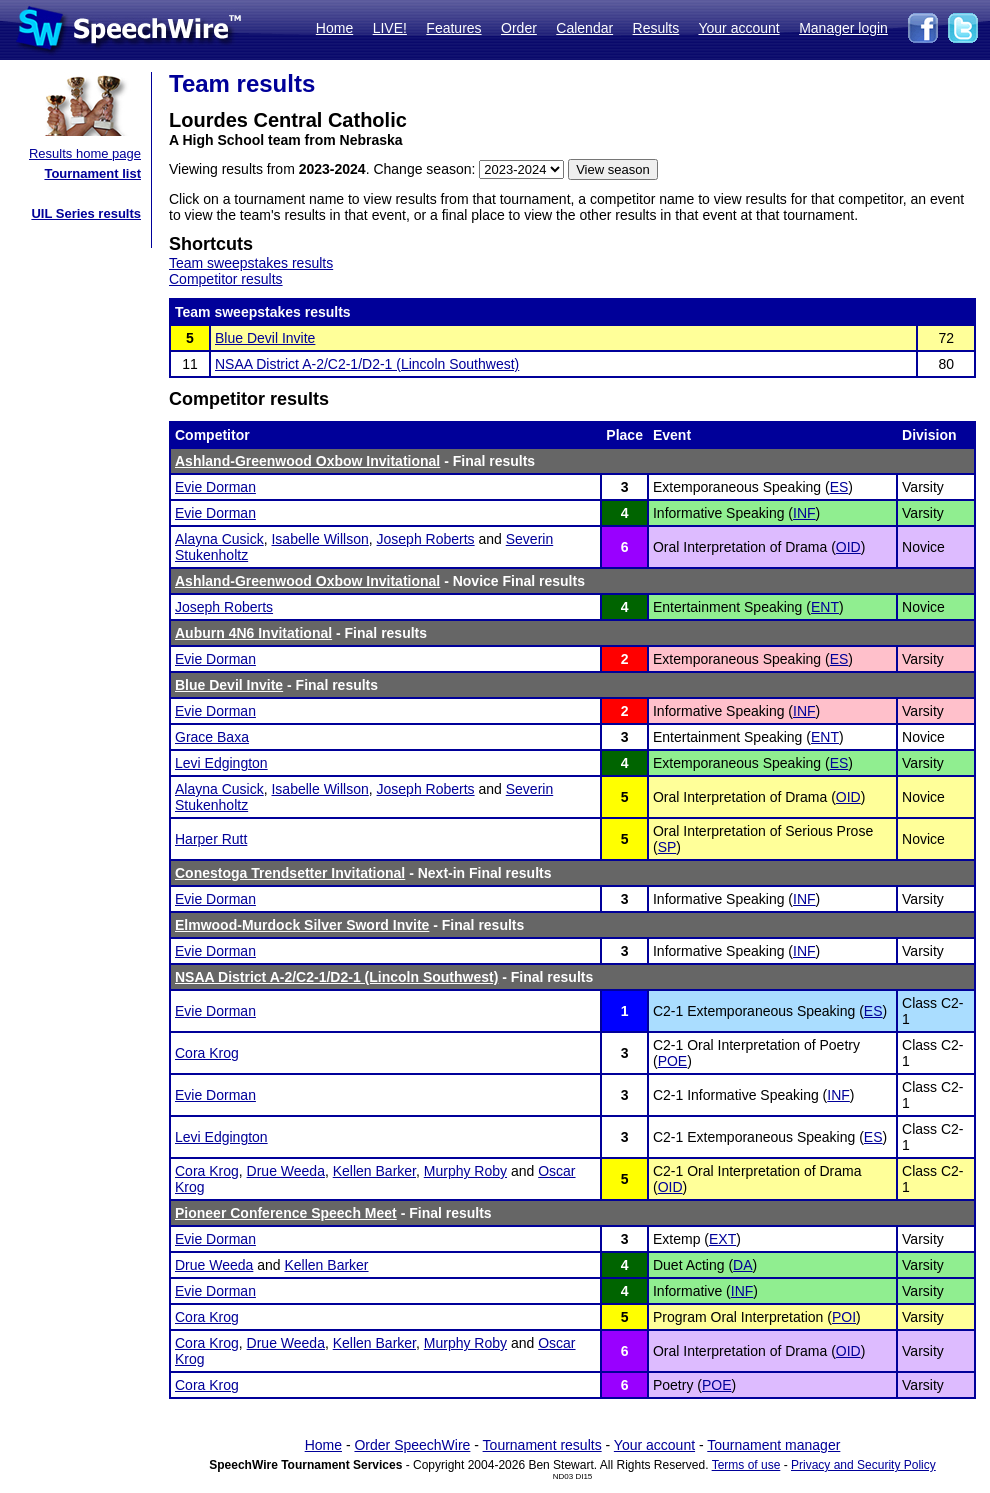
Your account (738, 28)
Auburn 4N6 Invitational (253, 633)
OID (848, 547)
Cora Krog (207, 1053)
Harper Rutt (211, 839)
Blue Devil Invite (265, 338)
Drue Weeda (286, 1171)
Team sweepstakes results (251, 263)
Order (519, 28)
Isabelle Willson (319, 539)
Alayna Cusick (219, 539)
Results (656, 28)
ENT (825, 607)
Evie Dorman (215, 487)
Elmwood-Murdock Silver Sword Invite (302, 925)
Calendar (584, 28)
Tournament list (92, 173)
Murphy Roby (465, 1171)
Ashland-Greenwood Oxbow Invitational (307, 461)
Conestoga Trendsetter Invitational (290, 873)
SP (667, 847)
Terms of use (746, 1465)
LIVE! (390, 28)
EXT (722, 1239)
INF (804, 513)
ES (839, 487)
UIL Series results (86, 213)
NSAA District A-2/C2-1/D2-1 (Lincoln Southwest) (367, 364)
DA (742, 1265)
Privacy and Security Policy (863, 1465)
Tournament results (542, 1445)
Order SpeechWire (412, 1445)
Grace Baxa (212, 737)
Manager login (843, 28)
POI (844, 1317)
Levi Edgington (221, 763)
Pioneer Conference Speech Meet (286, 1213)
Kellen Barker (374, 1171)
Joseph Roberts (426, 539)
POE (673, 1061)
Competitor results (226, 279)
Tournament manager (773, 1445)
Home (334, 28)
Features (453, 28)
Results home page (85, 153)
